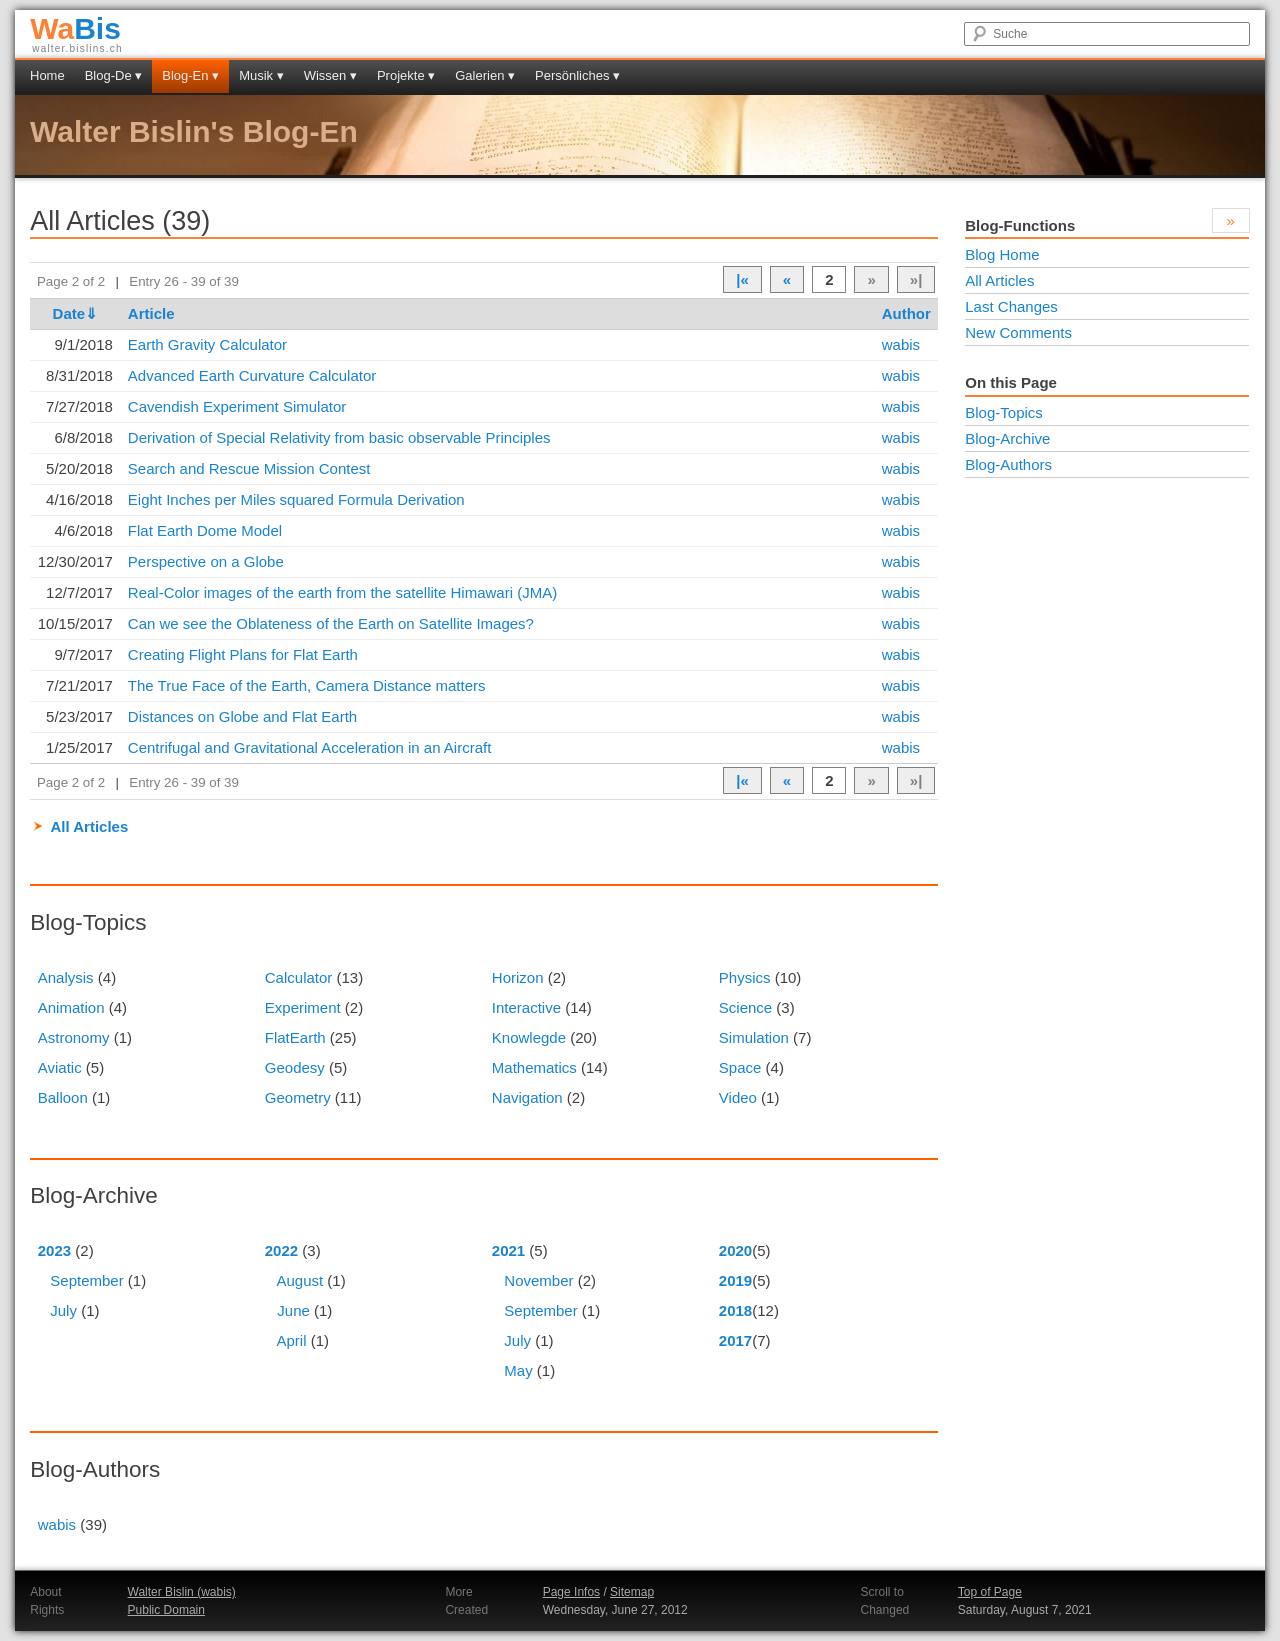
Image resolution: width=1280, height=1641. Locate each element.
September (86, 1280)
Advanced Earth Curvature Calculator (252, 375)
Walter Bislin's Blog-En (194, 131)
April (291, 1340)
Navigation (527, 1097)
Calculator (299, 977)
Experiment (303, 1007)
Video (738, 1097)
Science (745, 1007)
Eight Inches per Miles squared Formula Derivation (296, 499)
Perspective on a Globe (206, 561)
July (63, 1310)
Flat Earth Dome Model (205, 530)
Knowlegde (529, 1037)
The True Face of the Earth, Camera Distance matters (307, 685)
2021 (508, 1250)
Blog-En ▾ (190, 75)
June (293, 1310)
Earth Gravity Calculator (207, 344)
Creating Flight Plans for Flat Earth (243, 654)
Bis (75, 28)
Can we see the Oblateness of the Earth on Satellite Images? (331, 623)
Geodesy (295, 1067)
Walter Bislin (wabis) (182, 1592)
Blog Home (1002, 254)
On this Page (1011, 382)
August (299, 1280)
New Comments (1018, 332)
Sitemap (632, 1592)
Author (906, 313)
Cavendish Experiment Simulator (237, 406)
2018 (735, 1310)
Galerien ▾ (485, 75)
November (538, 1280)
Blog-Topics (1004, 412)
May (518, 1370)
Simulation (754, 1037)
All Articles (89, 826)
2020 (735, 1250)
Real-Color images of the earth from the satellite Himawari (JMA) (342, 592)
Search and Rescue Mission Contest (249, 468)
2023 (54, 1250)
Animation (71, 1007)
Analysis (66, 977)
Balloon (63, 1097)
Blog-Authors (1008, 464)
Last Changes (1011, 306)
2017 (735, 1340)
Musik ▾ (261, 75)
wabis (901, 344)
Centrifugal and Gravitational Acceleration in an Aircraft (310, 747)
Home (47, 75)
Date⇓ (76, 313)
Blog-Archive (1007, 438)
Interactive (526, 1007)
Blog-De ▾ (114, 75)
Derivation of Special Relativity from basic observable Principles (339, 437)
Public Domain (166, 1610)
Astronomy (74, 1037)
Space (740, 1067)
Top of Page (990, 1592)
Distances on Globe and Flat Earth (242, 716)
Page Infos (571, 1592)
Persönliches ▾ (577, 75)
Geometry (298, 1097)
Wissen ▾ (330, 75)
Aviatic (60, 1067)
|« (742, 279)
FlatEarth (295, 1037)
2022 (281, 1250)
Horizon (518, 977)
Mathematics (534, 1067)
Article (151, 313)
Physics (745, 977)
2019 (735, 1280)
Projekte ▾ (406, 75)
